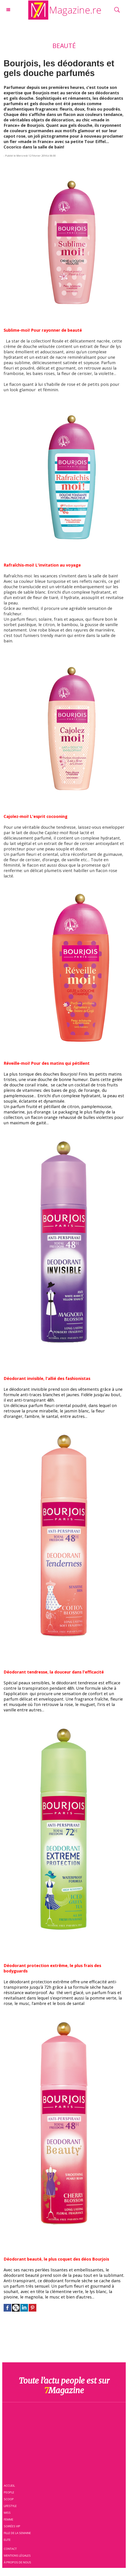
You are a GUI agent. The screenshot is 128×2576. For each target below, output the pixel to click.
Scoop (10, 2498)
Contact (12, 2548)
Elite (8, 2539)
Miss (8, 2512)
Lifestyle (11, 2505)
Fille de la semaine (19, 2532)
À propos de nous (19, 2561)
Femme (9, 2518)
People (10, 2491)
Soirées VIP (13, 2525)
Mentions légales (19, 2555)
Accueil (11, 2485)
